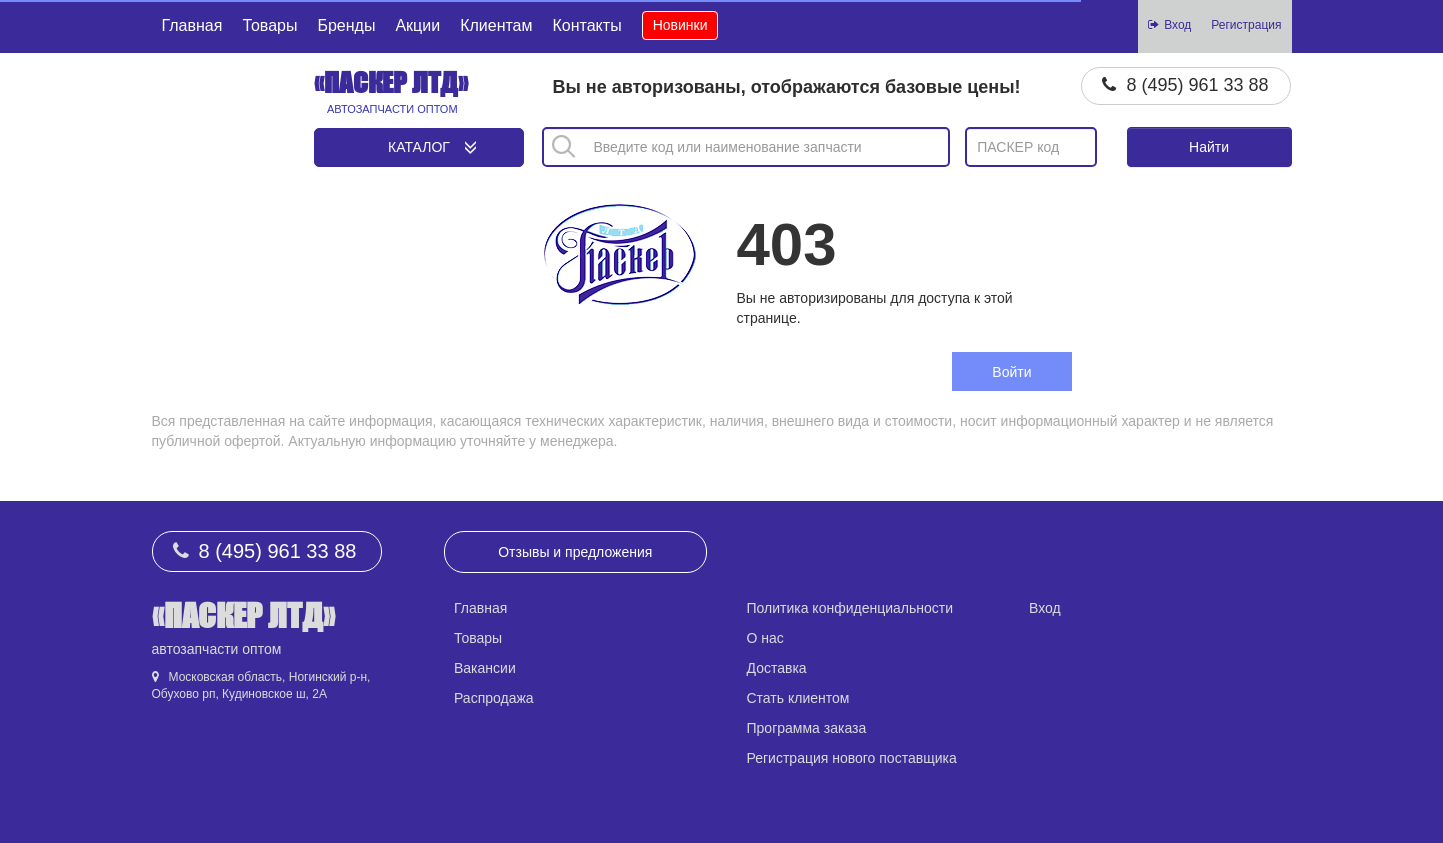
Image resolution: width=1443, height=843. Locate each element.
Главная (192, 25)
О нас (765, 638)
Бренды (346, 25)
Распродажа (494, 698)
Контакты (587, 25)
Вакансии (485, 668)
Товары (269, 25)
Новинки (680, 25)
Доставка (777, 668)
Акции (417, 25)
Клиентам (496, 25)
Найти (1209, 147)
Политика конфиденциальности (850, 608)
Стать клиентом (798, 698)
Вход (1045, 608)
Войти (1011, 372)
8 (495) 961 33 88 (1197, 85)
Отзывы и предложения (575, 552)
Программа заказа (807, 728)
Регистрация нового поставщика (852, 758)
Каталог (419, 147)
